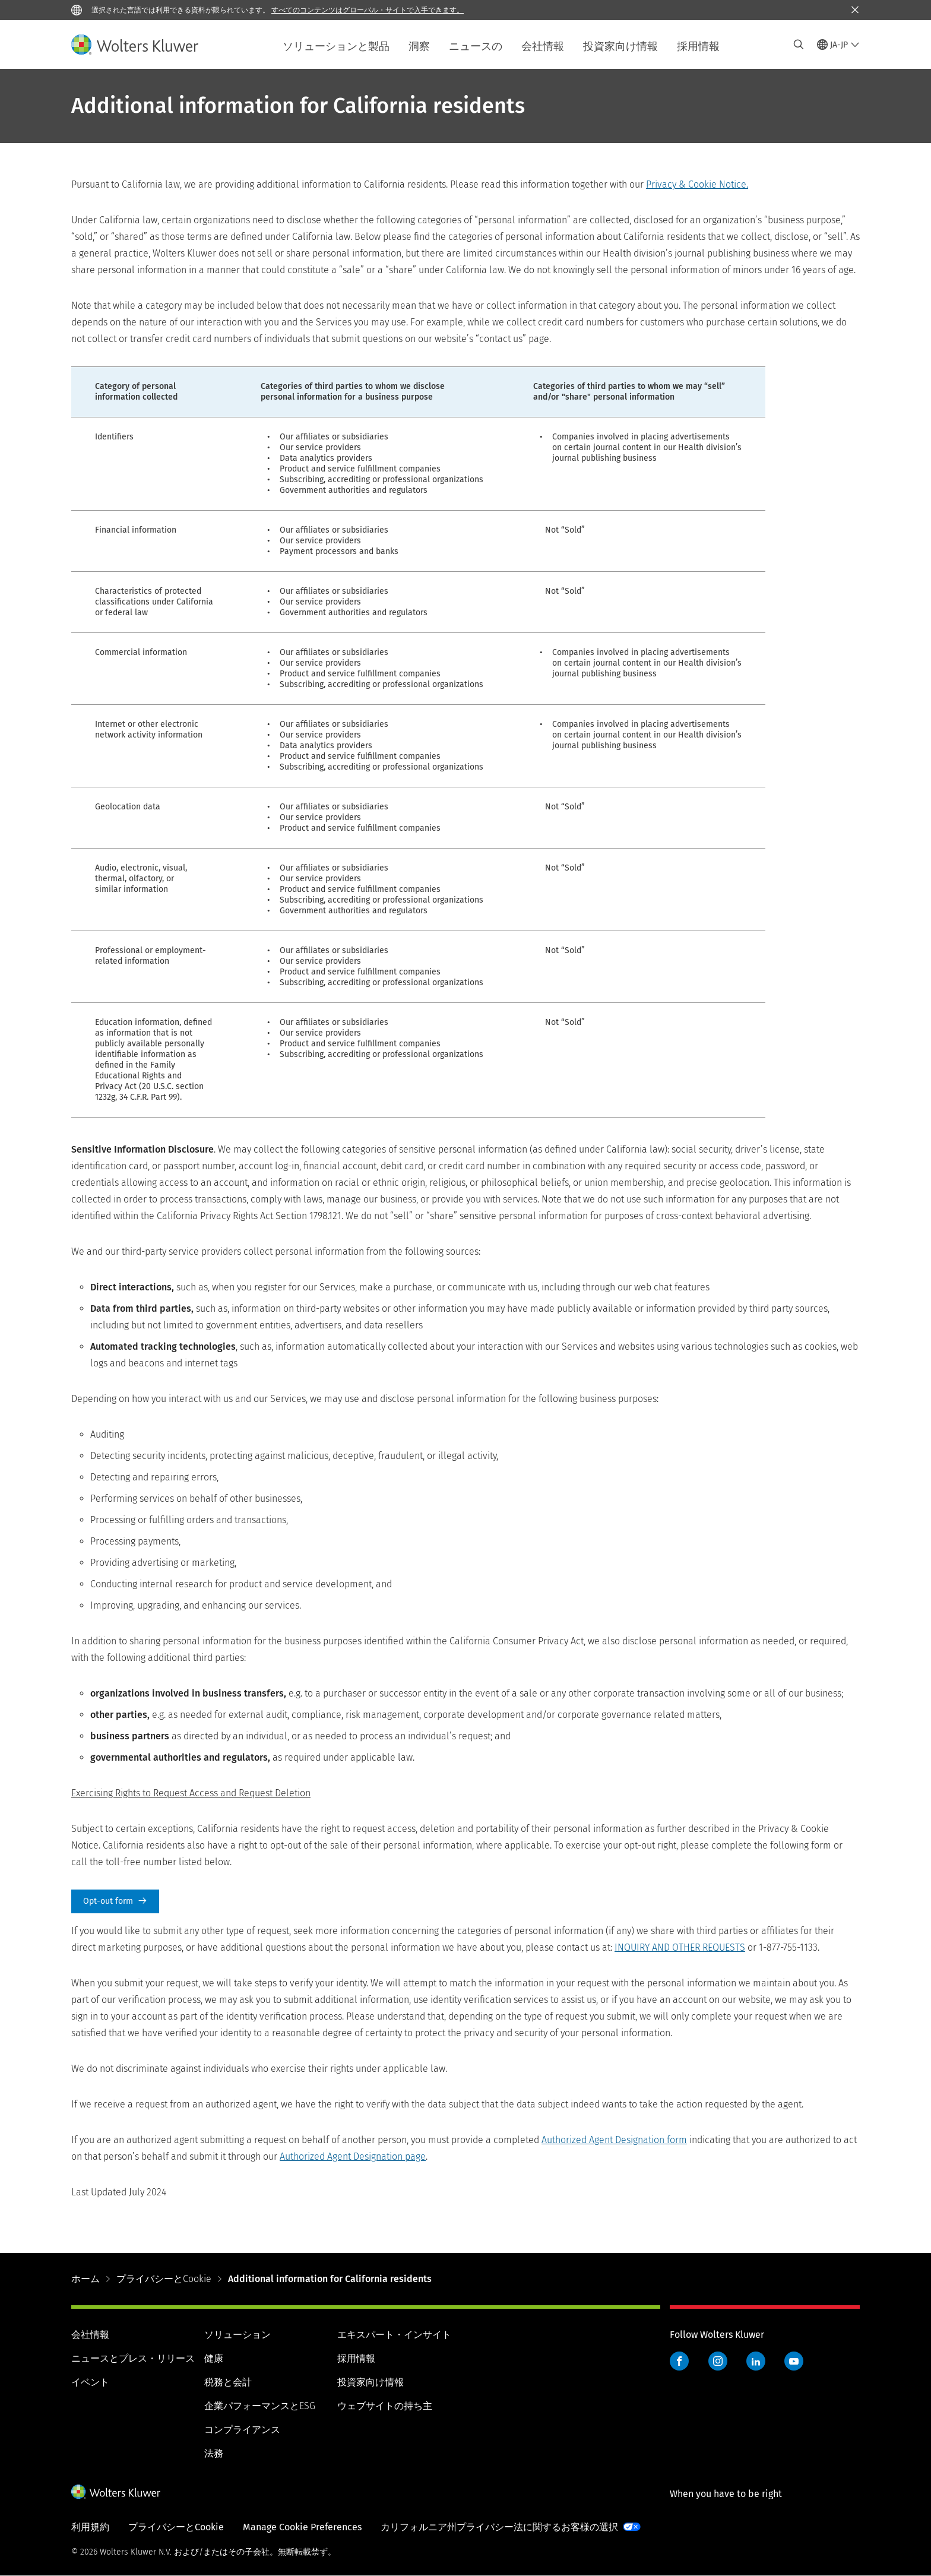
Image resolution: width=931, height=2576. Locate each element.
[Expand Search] (798, 44)
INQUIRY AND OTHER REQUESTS (680, 1947)
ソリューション (237, 2334)
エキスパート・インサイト (394, 2334)
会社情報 (542, 46)
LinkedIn (755, 2361)
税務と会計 (228, 2382)
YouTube (793, 2361)
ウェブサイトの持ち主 (384, 2406)
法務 (213, 2453)
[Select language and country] (838, 44)
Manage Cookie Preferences (302, 2527)
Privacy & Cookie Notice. (697, 184)
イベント (90, 2382)
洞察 (419, 46)
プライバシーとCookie (163, 2278)
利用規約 (90, 2527)
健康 (213, 2358)
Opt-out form (115, 1901)
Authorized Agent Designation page (353, 2156)
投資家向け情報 (620, 46)
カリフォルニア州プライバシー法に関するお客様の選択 (499, 2527)
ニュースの (475, 46)
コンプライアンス (242, 2429)
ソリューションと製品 (336, 46)
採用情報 (698, 46)
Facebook (679, 2361)
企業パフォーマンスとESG (259, 2406)
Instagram (717, 2361)
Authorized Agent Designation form (614, 2139)
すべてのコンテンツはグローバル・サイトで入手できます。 (367, 10)
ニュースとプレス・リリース (133, 2358)
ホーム (85, 2278)
